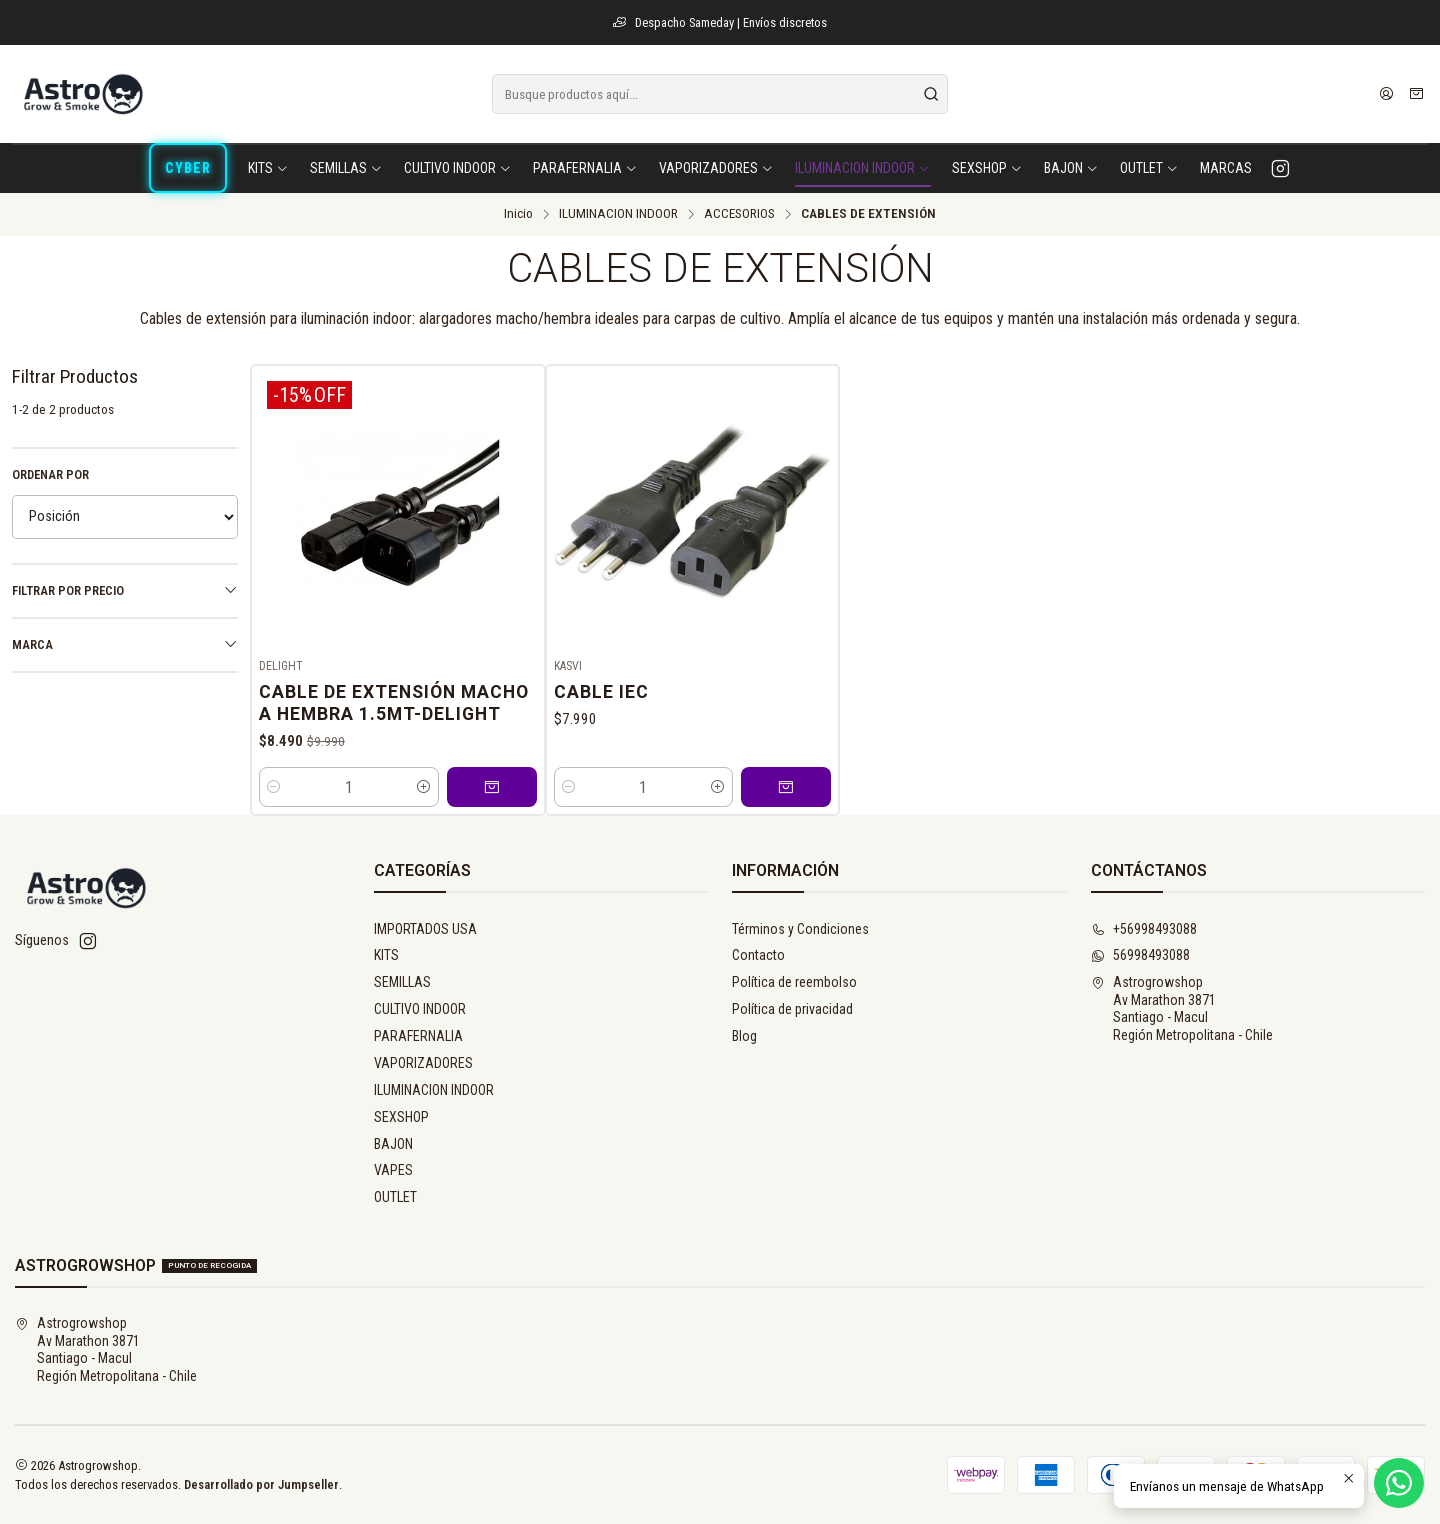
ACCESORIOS (739, 214)
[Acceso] (1386, 94)
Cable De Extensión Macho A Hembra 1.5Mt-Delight (394, 703)
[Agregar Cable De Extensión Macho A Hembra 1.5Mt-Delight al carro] (492, 787)
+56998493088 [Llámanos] (1144, 929)
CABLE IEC (601, 692)
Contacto (758, 955)
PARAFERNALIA (418, 1036)
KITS (386, 955)
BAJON (393, 1144)
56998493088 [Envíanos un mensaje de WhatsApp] (1140, 955)
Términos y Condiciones (800, 929)
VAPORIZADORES (423, 1063)
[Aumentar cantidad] (424, 787)
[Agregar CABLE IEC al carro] (786, 787)
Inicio (518, 214)
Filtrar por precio (125, 590)
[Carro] (1416, 94)
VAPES (393, 1170)
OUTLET (395, 1197)
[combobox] (720, 94)
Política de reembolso (794, 982)
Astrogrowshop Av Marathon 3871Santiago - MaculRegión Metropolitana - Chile (1182, 1008)
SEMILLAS (402, 982)
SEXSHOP (401, 1117)
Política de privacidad (792, 1009)
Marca (125, 644)
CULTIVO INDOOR (420, 1009)
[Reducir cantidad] (274, 787)
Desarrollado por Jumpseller (261, 1484)
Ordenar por (50, 474)
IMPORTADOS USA (425, 929)
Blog (744, 1036)
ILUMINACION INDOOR (618, 214)
